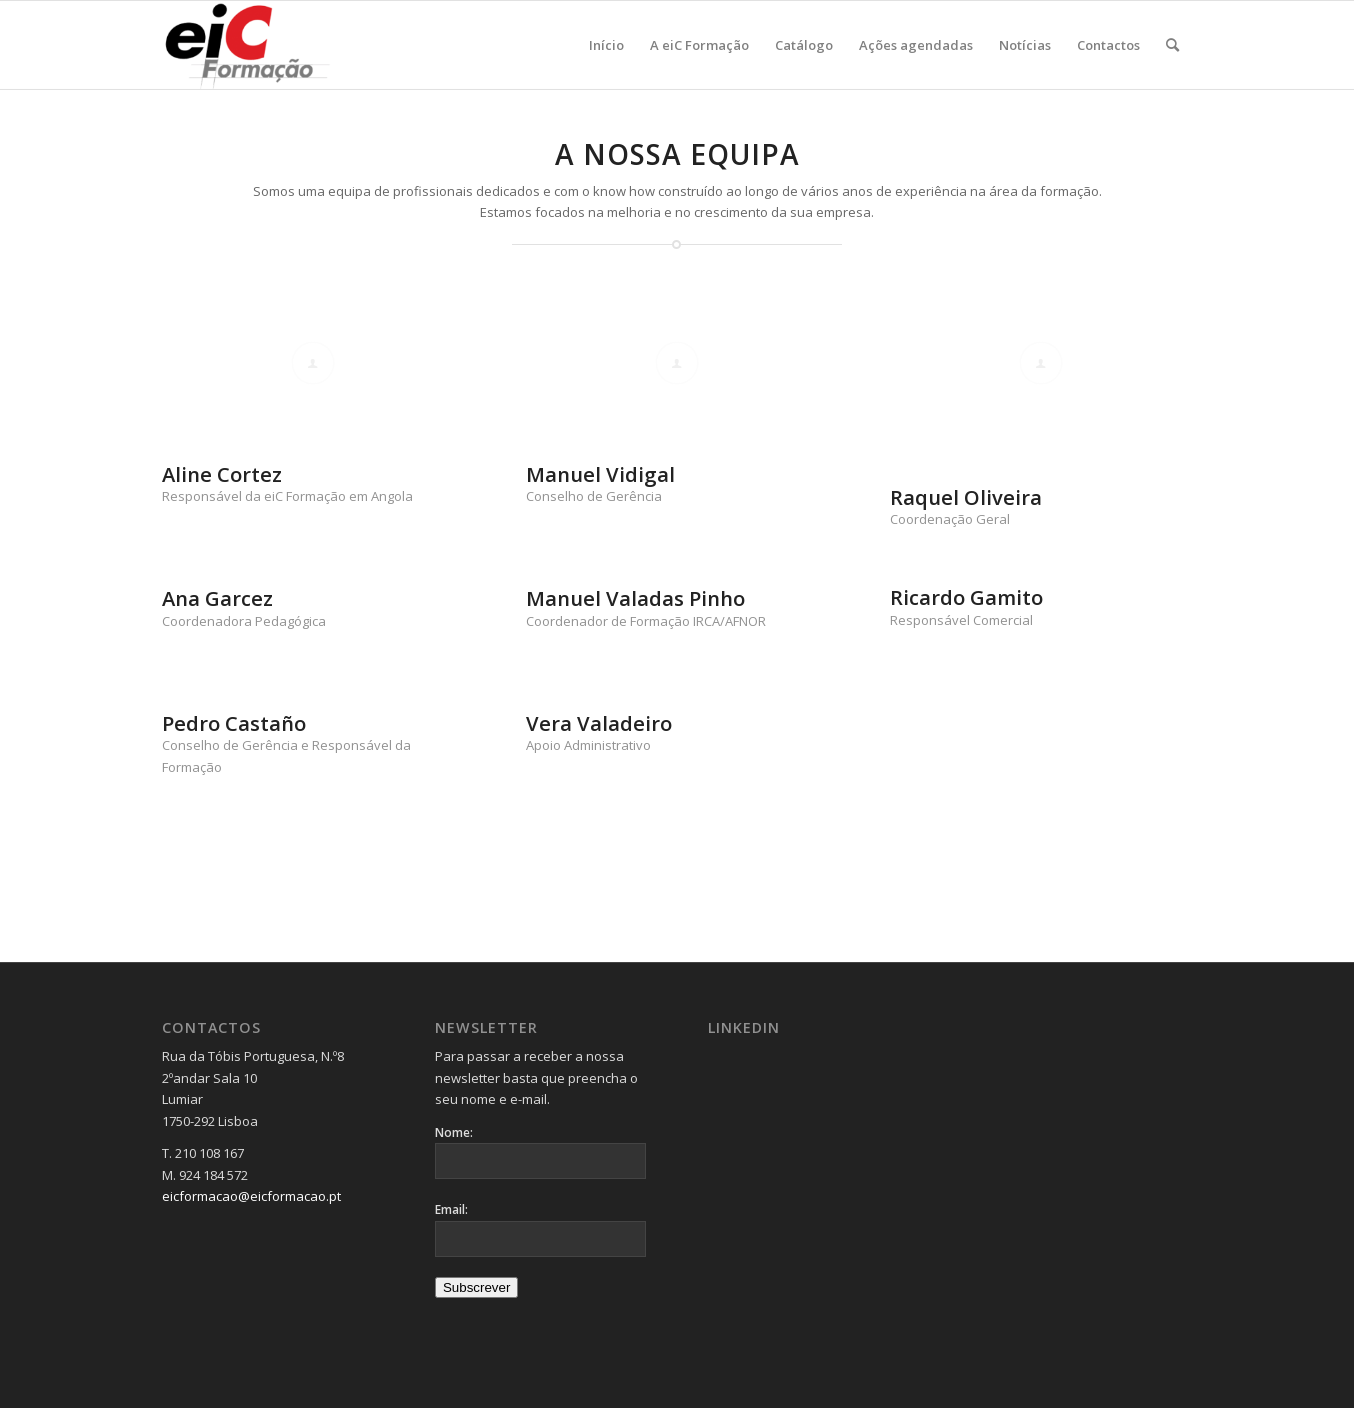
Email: (451, 1209)
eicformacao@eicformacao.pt (251, 1196)
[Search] (1172, 45)
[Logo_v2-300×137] (258, 45)
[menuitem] (606, 45)
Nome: (454, 1132)
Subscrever (476, 1287)
